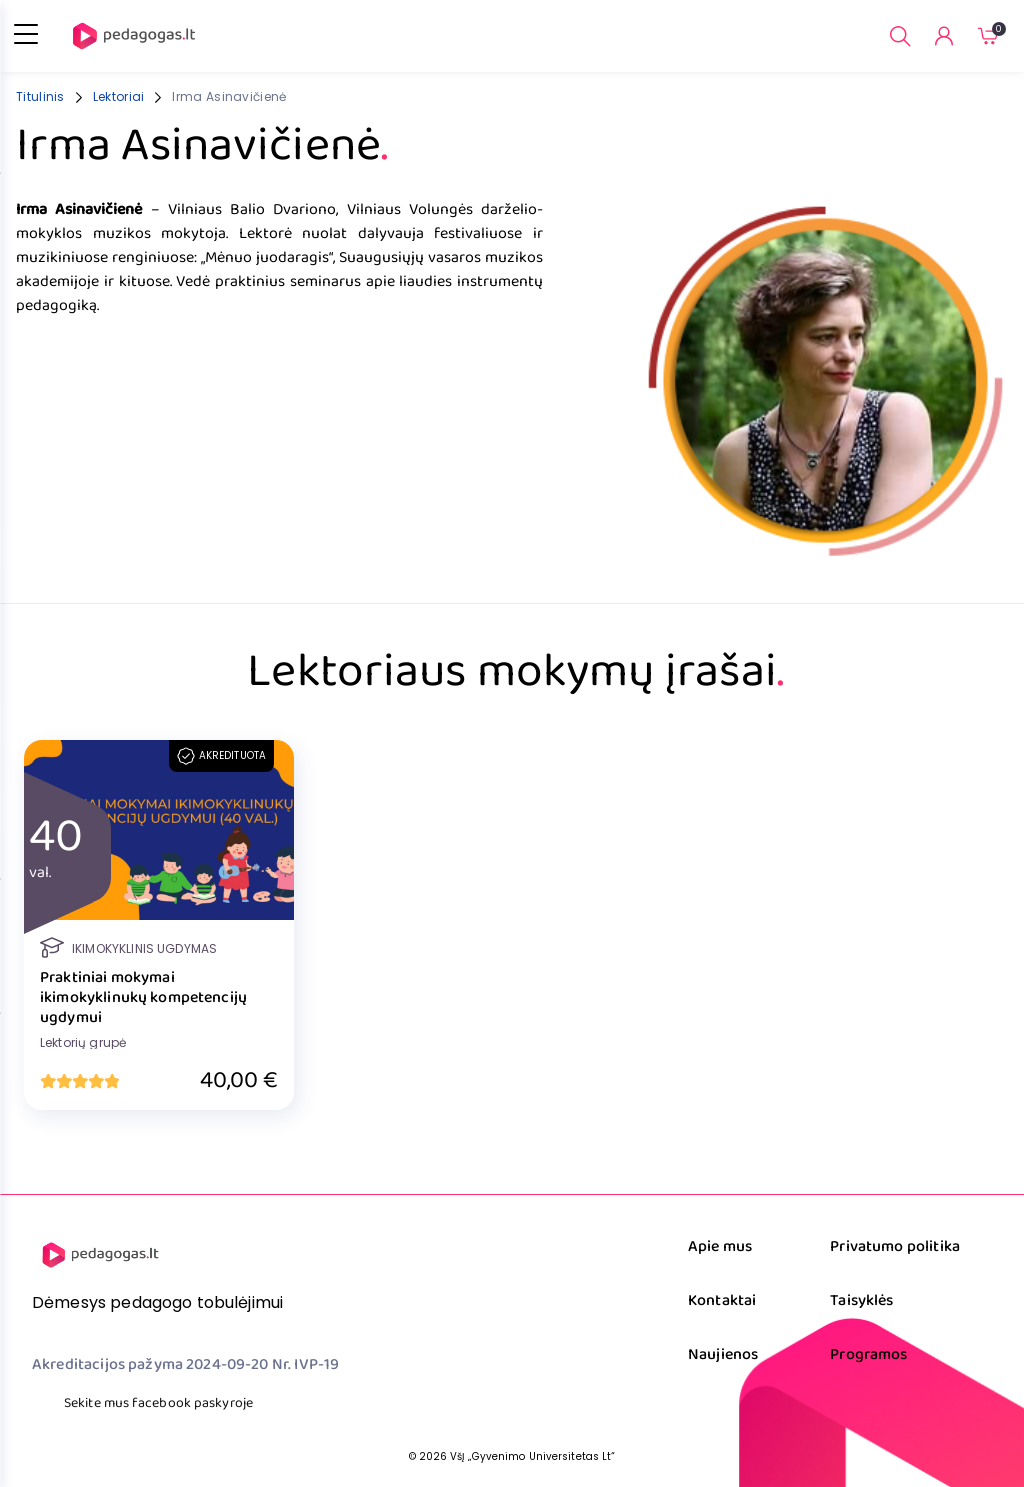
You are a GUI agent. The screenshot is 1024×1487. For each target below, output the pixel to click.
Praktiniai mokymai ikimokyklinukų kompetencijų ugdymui (143, 998)
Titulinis (40, 96)
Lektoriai (119, 96)
